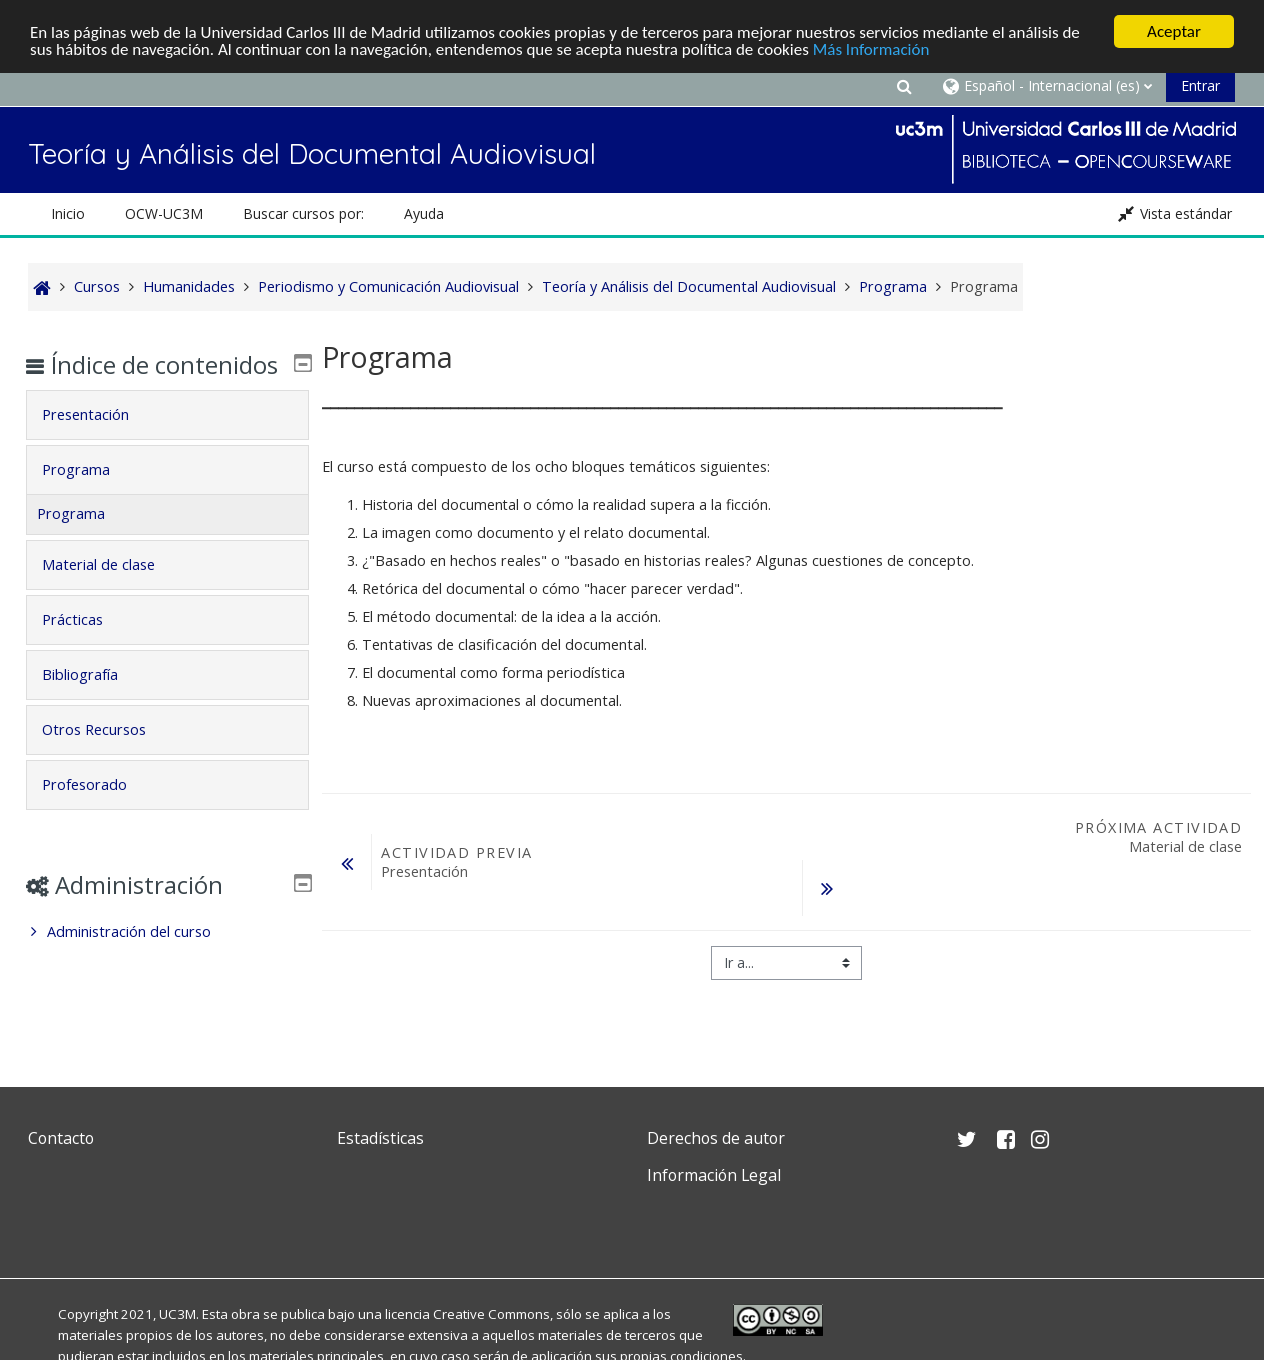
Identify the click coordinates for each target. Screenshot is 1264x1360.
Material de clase (112, 593)
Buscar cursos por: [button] (303, 213)
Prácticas (86, 648)
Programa (90, 498)
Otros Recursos (108, 758)
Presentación (99, 443)
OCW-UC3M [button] (164, 213)
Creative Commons (491, 1314)
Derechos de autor (716, 1138)
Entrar (1200, 85)
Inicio (68, 213)
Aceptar (1174, 31)
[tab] (167, 444)
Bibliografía (94, 703)
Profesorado (98, 813)
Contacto (61, 1138)
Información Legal (714, 1175)
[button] (904, 85)
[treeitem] (167, 961)
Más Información (871, 49)
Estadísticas (380, 1138)
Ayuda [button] (424, 213)
